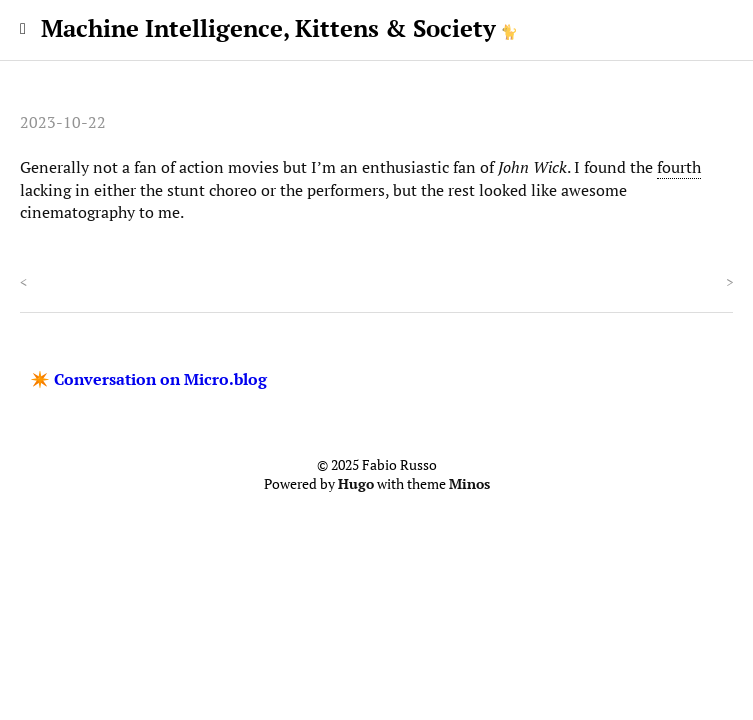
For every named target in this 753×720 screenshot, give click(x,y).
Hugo (356, 484)
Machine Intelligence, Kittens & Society (268, 28)
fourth (679, 167)
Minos (469, 484)
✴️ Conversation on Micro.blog (148, 379)
